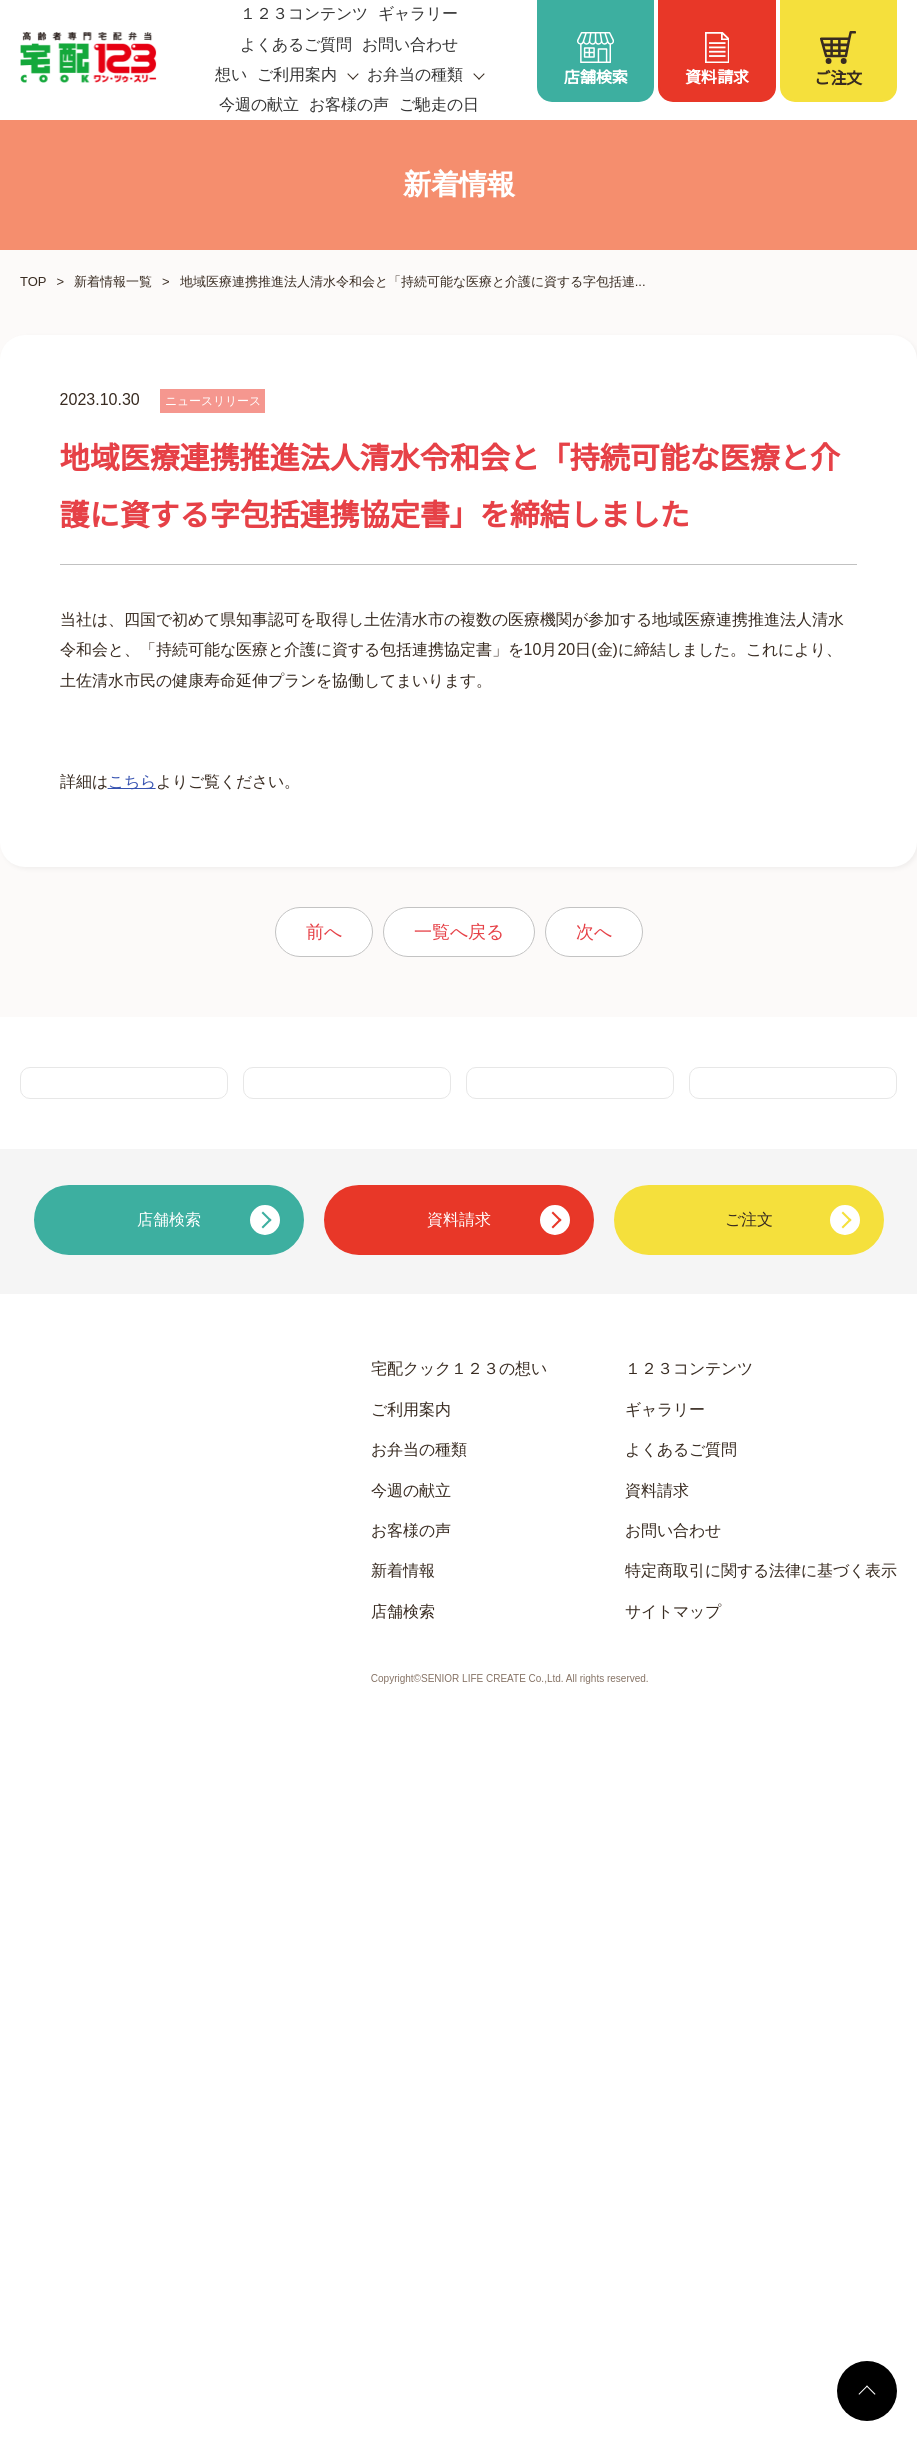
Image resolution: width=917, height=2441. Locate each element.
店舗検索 (403, 2241)
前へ (324, 1434)
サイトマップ (673, 2241)
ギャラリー (665, 2039)
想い (231, 75)
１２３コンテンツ (689, 1999)
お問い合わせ (410, 45)
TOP (32, 281)
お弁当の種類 (419, 2079)
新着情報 (403, 2201)
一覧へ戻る (459, 1434)
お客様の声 (349, 105)
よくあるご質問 (296, 45)
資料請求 (657, 2120)
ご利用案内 (411, 2039)
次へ (594, 1434)
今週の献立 (259, 105)
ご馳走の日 (439, 105)
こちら (132, 1283)
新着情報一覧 (112, 281)
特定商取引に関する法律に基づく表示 (761, 2201)
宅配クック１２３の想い (459, 1999)
